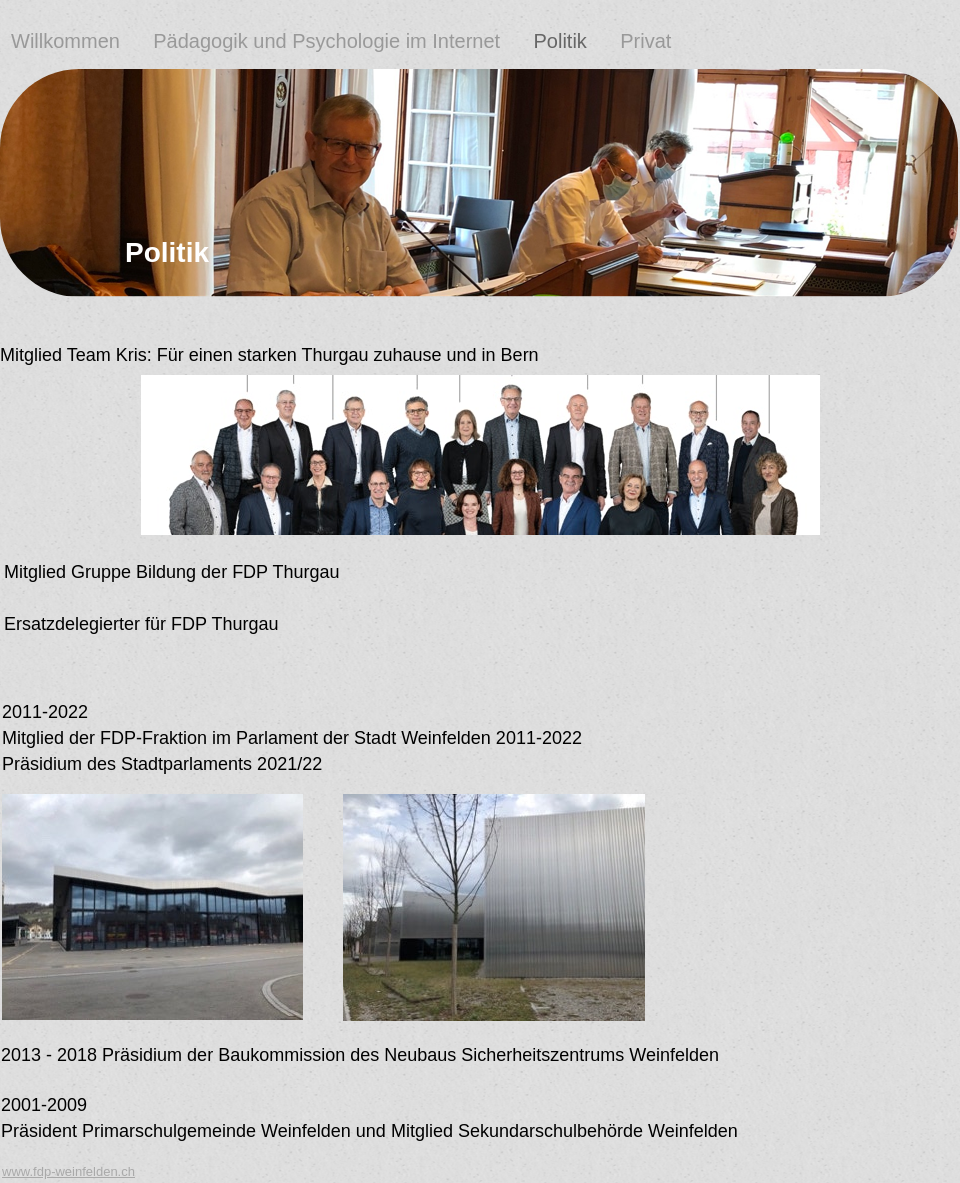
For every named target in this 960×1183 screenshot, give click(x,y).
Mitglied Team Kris (73, 355)
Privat (648, 41)
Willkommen (68, 41)
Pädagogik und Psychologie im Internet (326, 41)
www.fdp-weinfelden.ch (68, 1171)
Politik (559, 41)
